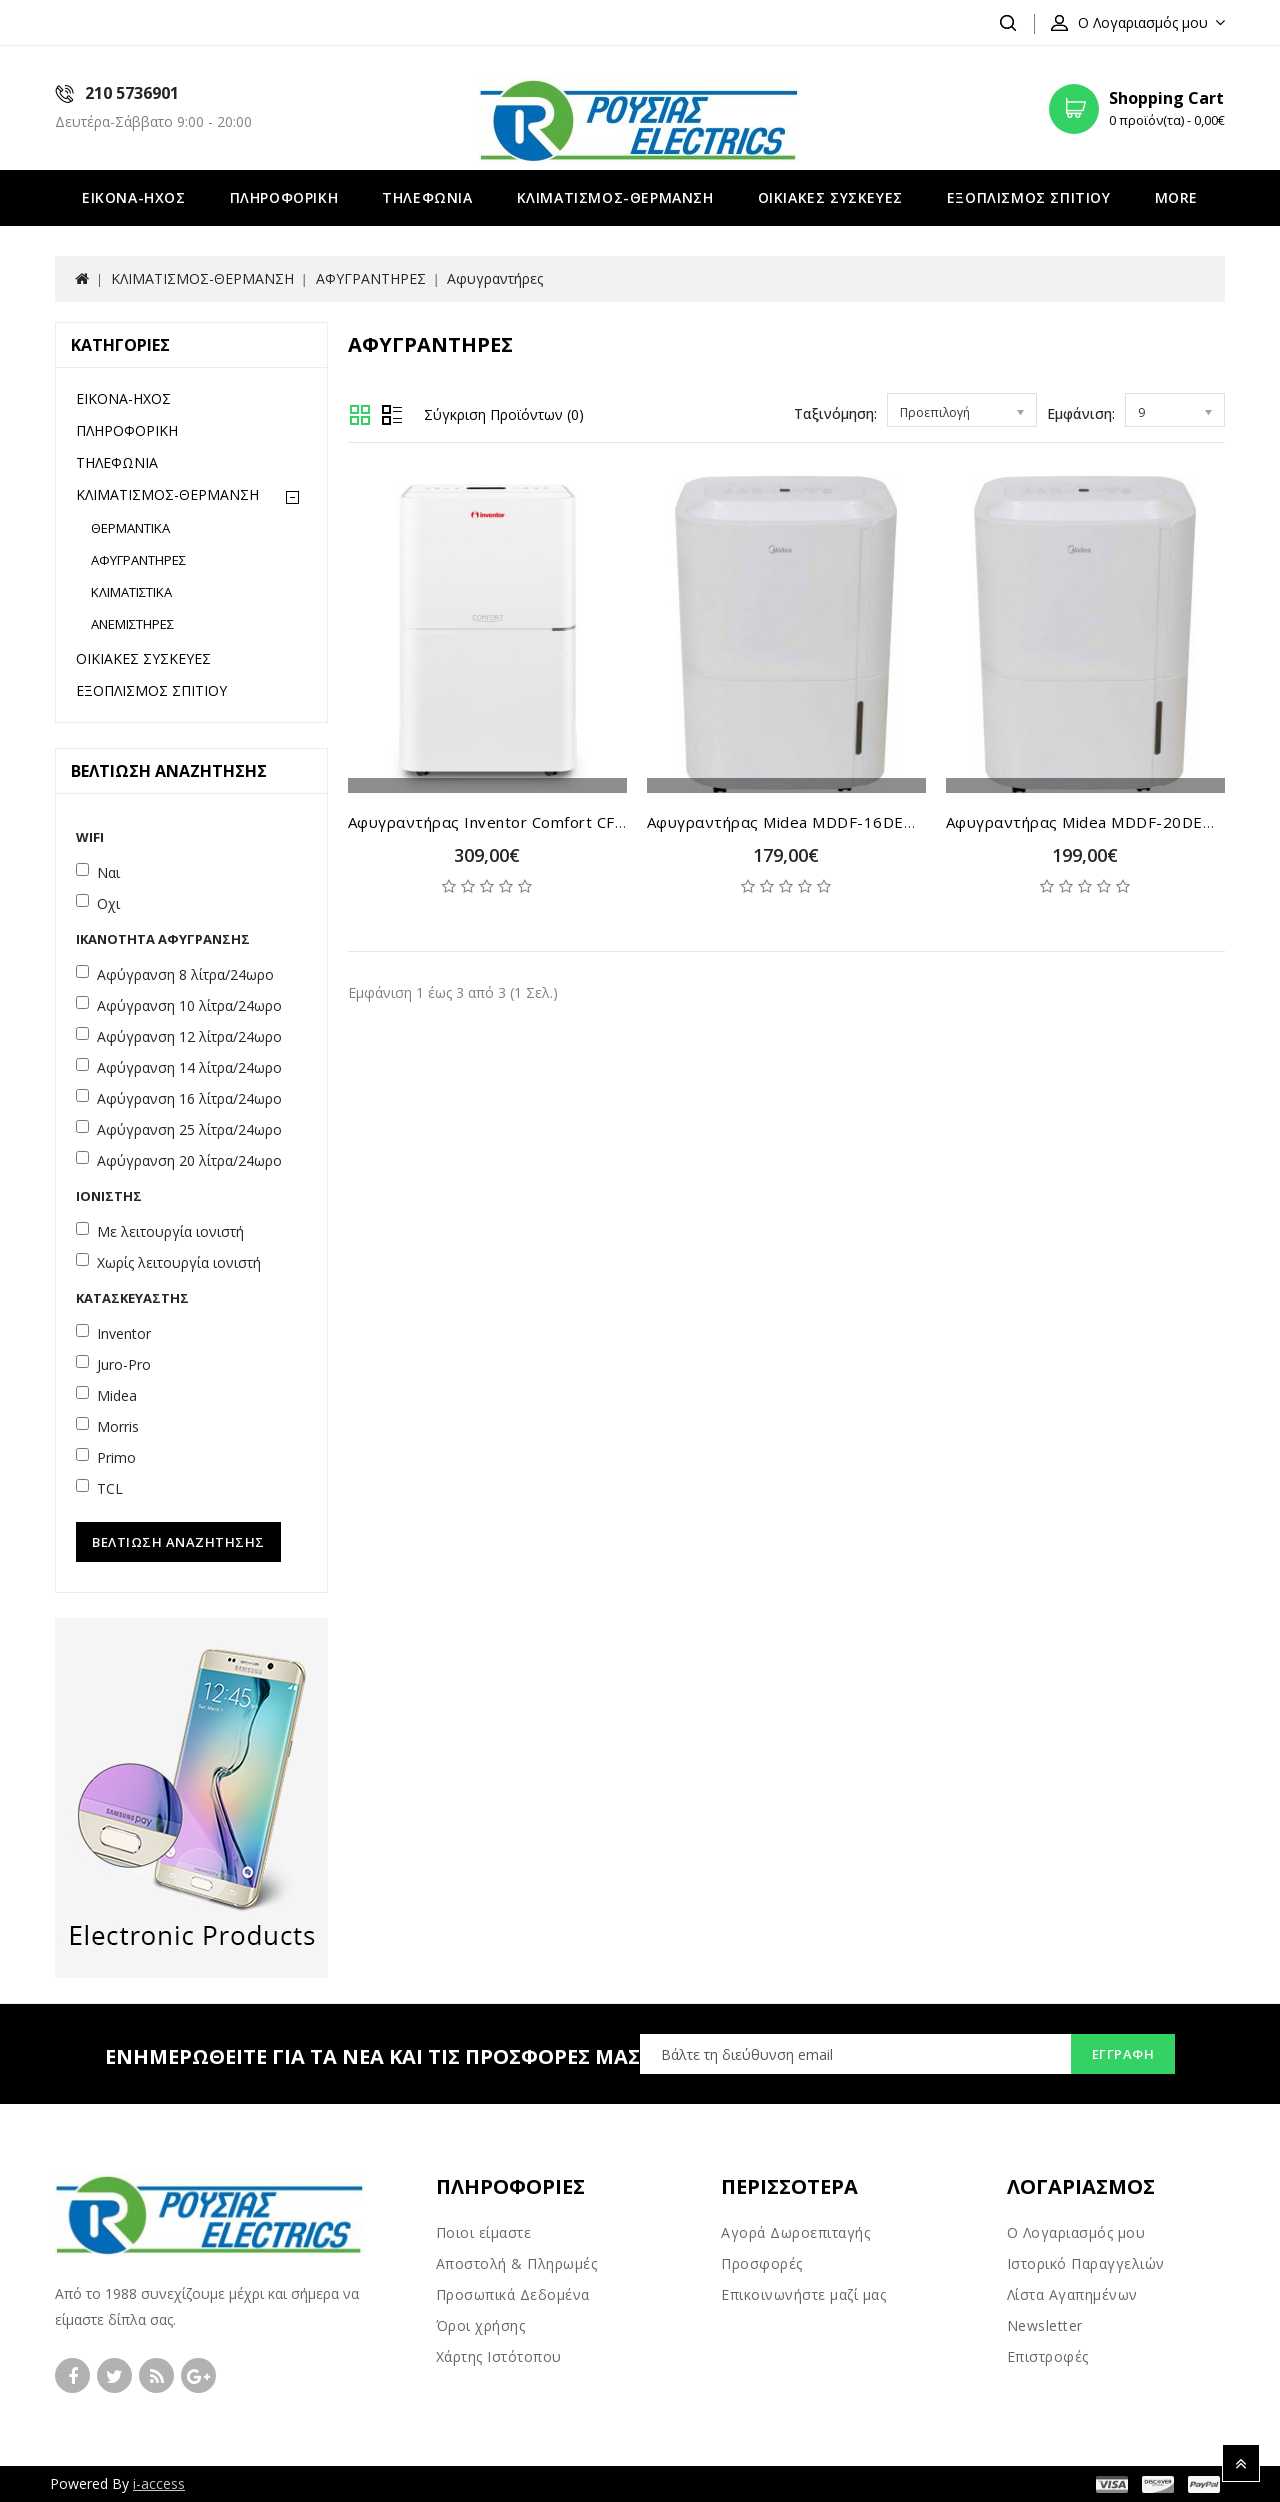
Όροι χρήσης (481, 2325)
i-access (159, 2483)
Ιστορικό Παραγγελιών (1086, 2263)
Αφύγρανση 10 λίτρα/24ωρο (189, 1005)
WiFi (90, 837)
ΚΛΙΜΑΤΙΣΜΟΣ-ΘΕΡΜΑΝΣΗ (615, 197)
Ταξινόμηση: (835, 413)
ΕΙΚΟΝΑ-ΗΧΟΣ (134, 197)
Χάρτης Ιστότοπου (499, 2356)
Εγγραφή (1123, 2054)
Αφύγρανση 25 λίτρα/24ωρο (189, 1129)
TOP (1241, 2463)
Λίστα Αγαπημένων (1072, 2294)
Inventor (124, 1333)
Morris (118, 1426)
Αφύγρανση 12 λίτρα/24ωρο (189, 1036)
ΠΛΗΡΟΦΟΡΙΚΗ (284, 197)
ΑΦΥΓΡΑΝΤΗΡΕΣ (371, 278)
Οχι (108, 903)
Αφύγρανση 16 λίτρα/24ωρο (189, 1098)
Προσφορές (762, 2263)
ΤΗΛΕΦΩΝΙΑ (427, 197)
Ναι (108, 872)
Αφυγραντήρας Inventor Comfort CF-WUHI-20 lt (529, 822)
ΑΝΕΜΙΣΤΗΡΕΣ (132, 624)
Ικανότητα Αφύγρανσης (163, 939)
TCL (110, 1488)
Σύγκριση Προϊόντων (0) (504, 414)
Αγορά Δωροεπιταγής (795, 2232)
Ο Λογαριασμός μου (1076, 2232)
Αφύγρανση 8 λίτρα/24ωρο (185, 974)
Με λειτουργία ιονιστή (170, 1231)
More (1176, 197)
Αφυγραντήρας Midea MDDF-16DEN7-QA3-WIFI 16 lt (847, 822)
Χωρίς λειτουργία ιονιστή (179, 1262)
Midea (117, 1395)
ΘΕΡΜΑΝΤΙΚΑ (130, 528)
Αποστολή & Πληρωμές (517, 2263)
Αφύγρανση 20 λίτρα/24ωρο (189, 1160)
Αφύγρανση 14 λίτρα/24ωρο (189, 1067)
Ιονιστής (109, 1196)
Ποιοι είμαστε (484, 2232)
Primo (116, 1457)
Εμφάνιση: (1081, 413)
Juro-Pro (124, 1364)
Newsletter (1045, 2325)
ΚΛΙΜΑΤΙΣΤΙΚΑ (131, 592)
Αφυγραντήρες (495, 278)
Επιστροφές (1048, 2356)
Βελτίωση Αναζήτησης (178, 1542)
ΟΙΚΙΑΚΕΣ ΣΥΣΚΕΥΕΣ (830, 197)
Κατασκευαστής (132, 1298)
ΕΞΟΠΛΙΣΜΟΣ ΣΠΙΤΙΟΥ (1029, 197)
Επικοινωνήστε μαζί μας (803, 2294)
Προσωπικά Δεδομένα (513, 2294)
